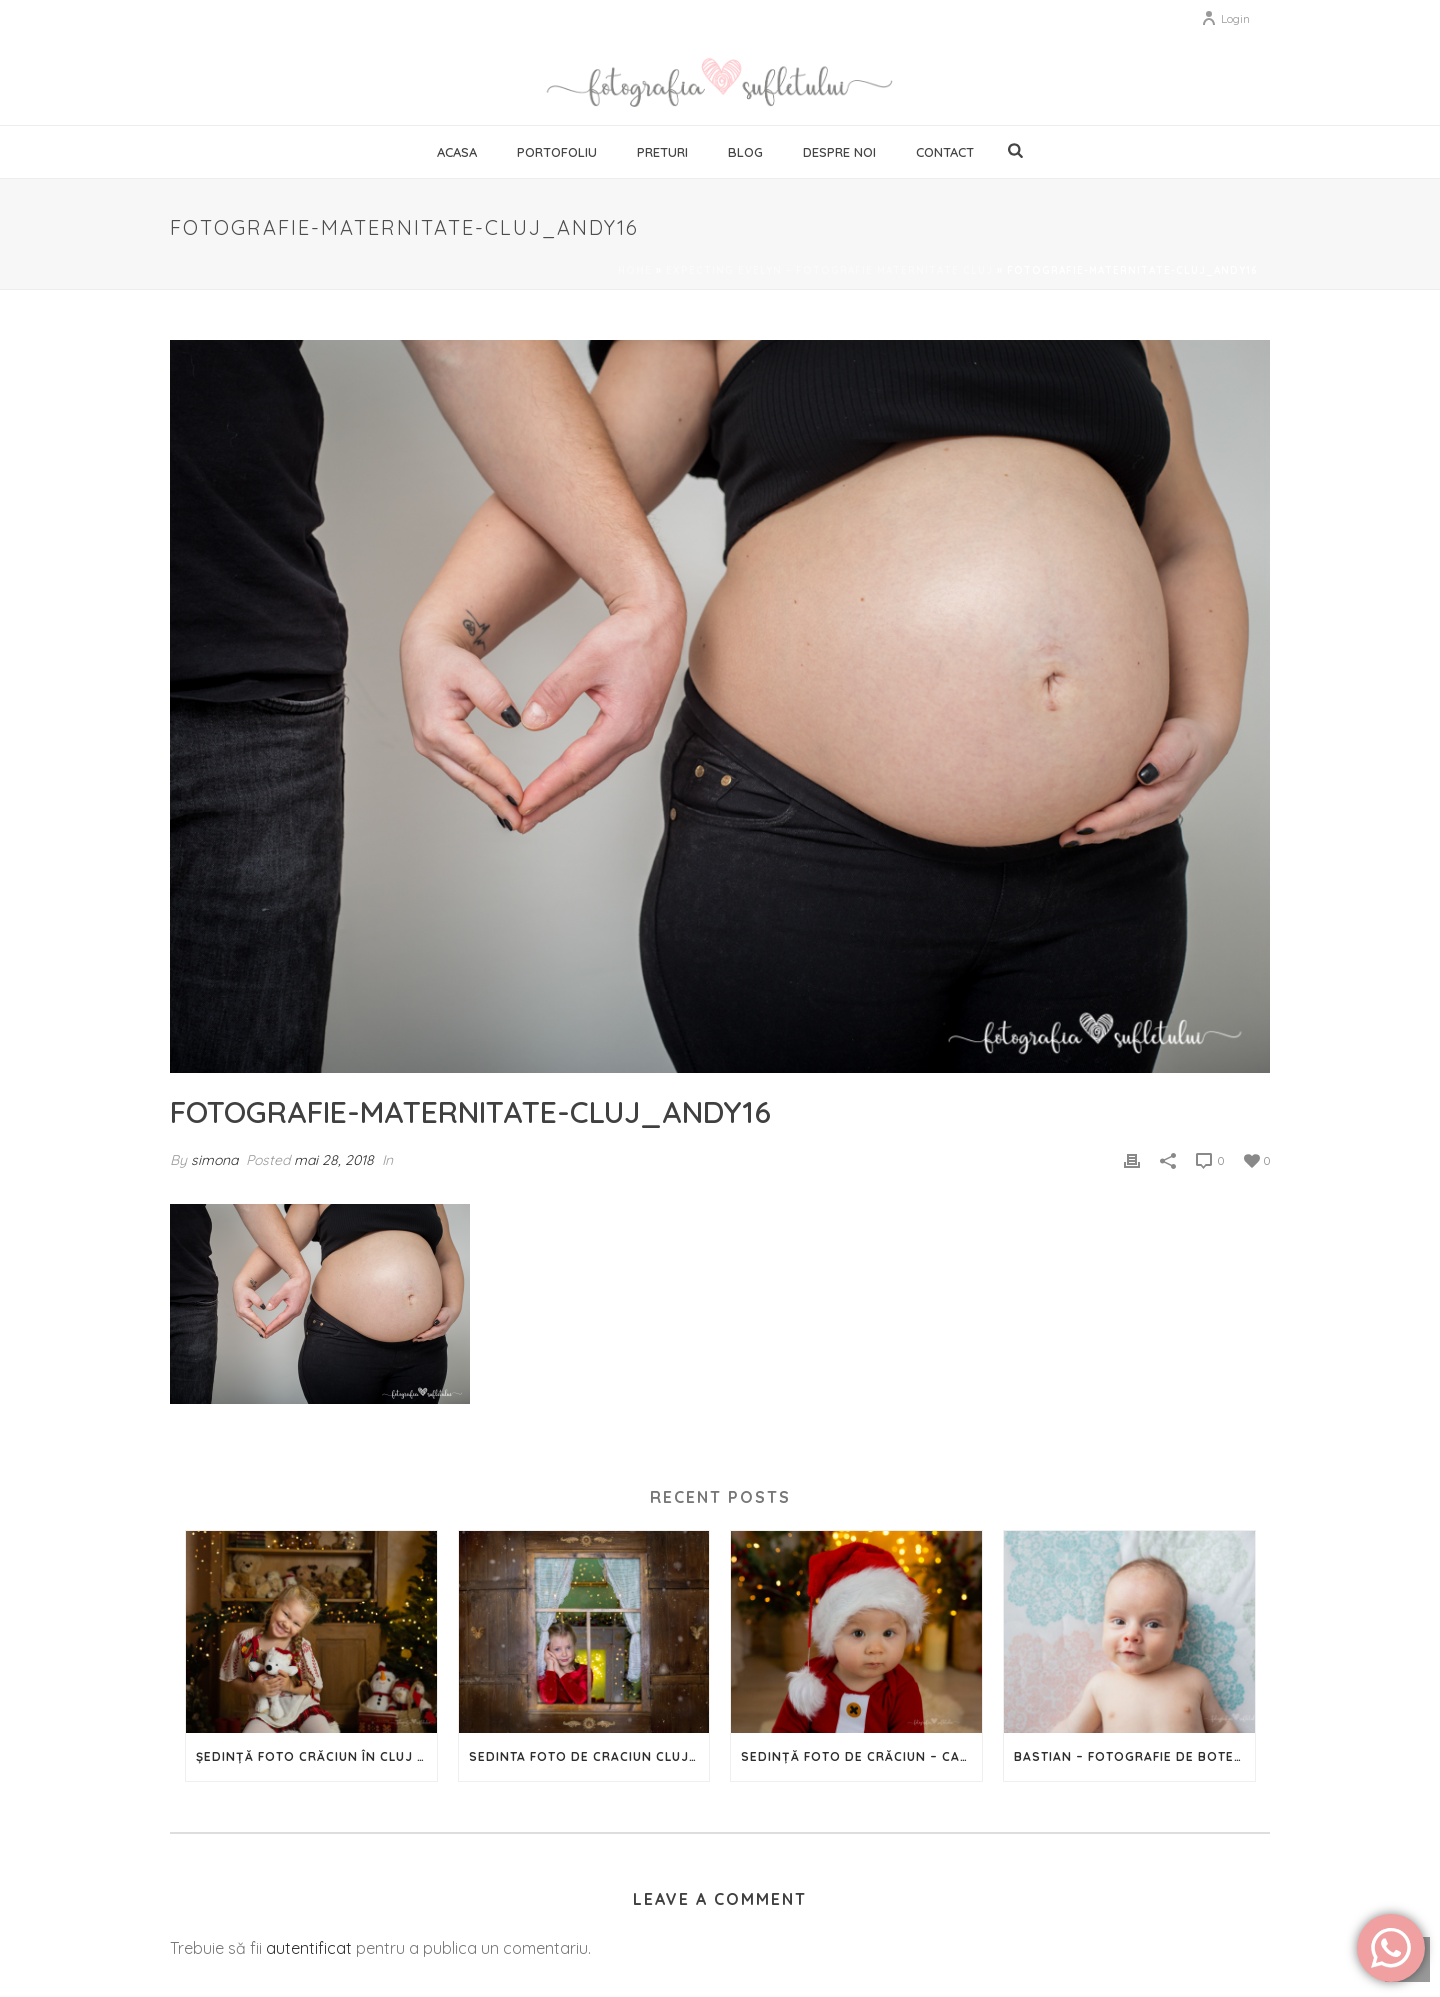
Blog (745, 152)
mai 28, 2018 (334, 1160)
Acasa (457, 152)
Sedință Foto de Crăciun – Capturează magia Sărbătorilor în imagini (861, 1756)
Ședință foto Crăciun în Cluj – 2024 (316, 1756)
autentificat (309, 1948)
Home (635, 270)
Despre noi (839, 152)
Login (1225, 18)
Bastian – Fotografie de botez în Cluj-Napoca (1134, 1756)
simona (214, 1160)
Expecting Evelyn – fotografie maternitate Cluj (829, 270)
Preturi (662, 152)
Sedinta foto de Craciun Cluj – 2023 (589, 1756)
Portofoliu (557, 152)
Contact (945, 152)
